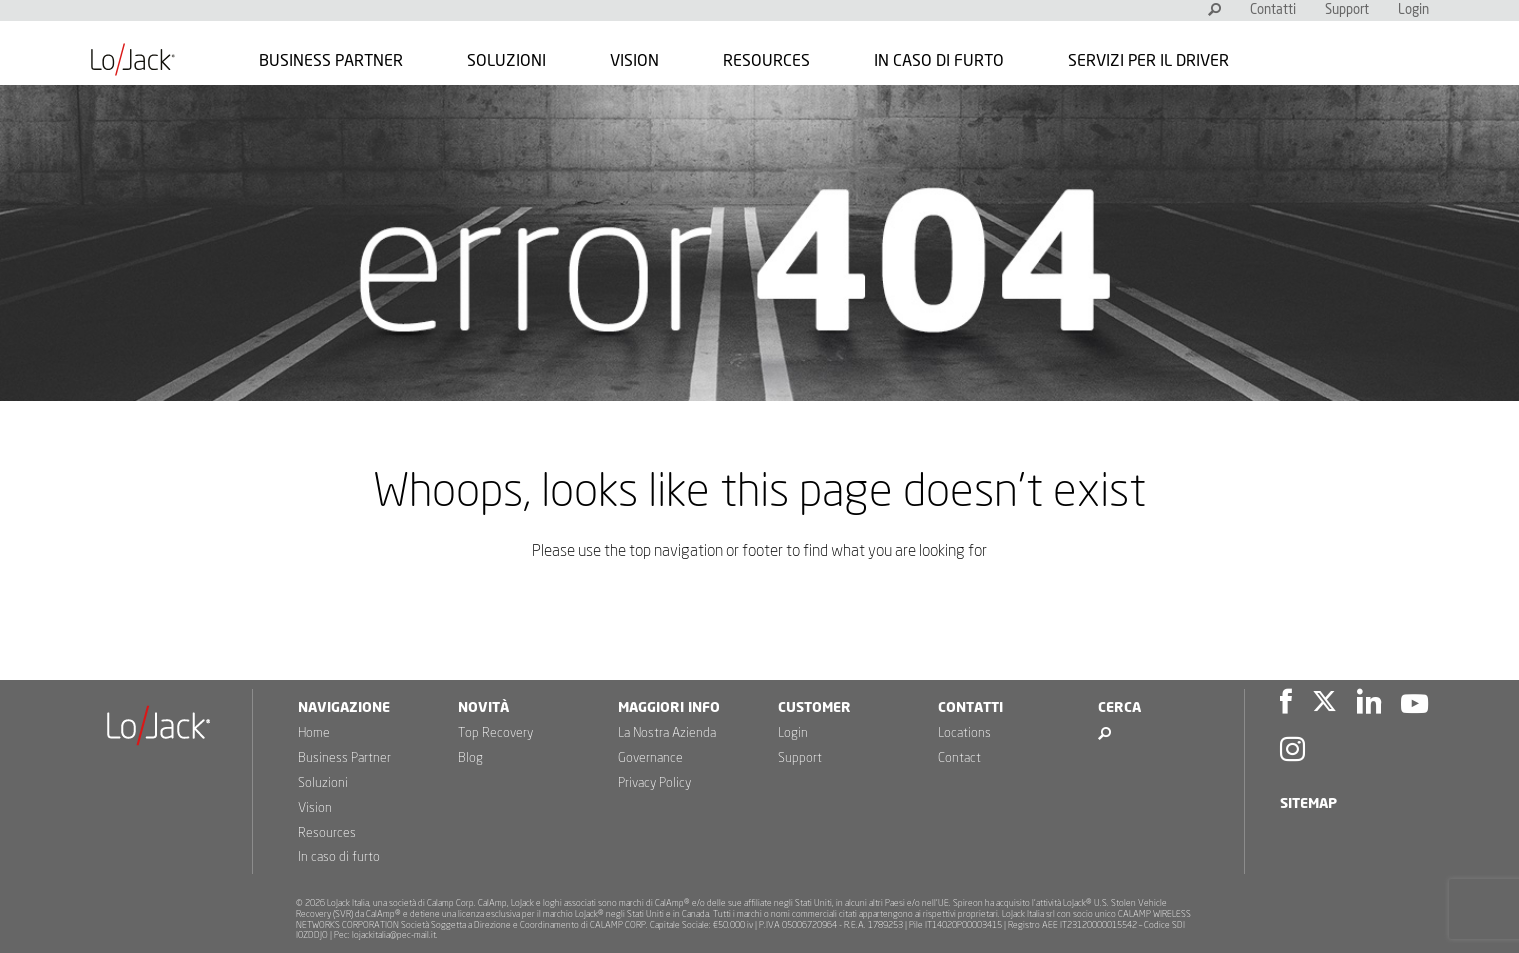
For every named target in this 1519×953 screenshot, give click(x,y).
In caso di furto (939, 61)
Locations (964, 733)
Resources (766, 61)
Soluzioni (506, 61)
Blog (470, 758)
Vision (634, 61)
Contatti (1273, 10)
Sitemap (1308, 804)
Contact (959, 758)
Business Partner (331, 61)
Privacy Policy (654, 783)
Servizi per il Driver (1148, 61)
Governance (650, 758)
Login (1413, 10)
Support (1347, 10)
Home (314, 733)
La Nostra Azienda (667, 733)
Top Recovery (495, 733)
